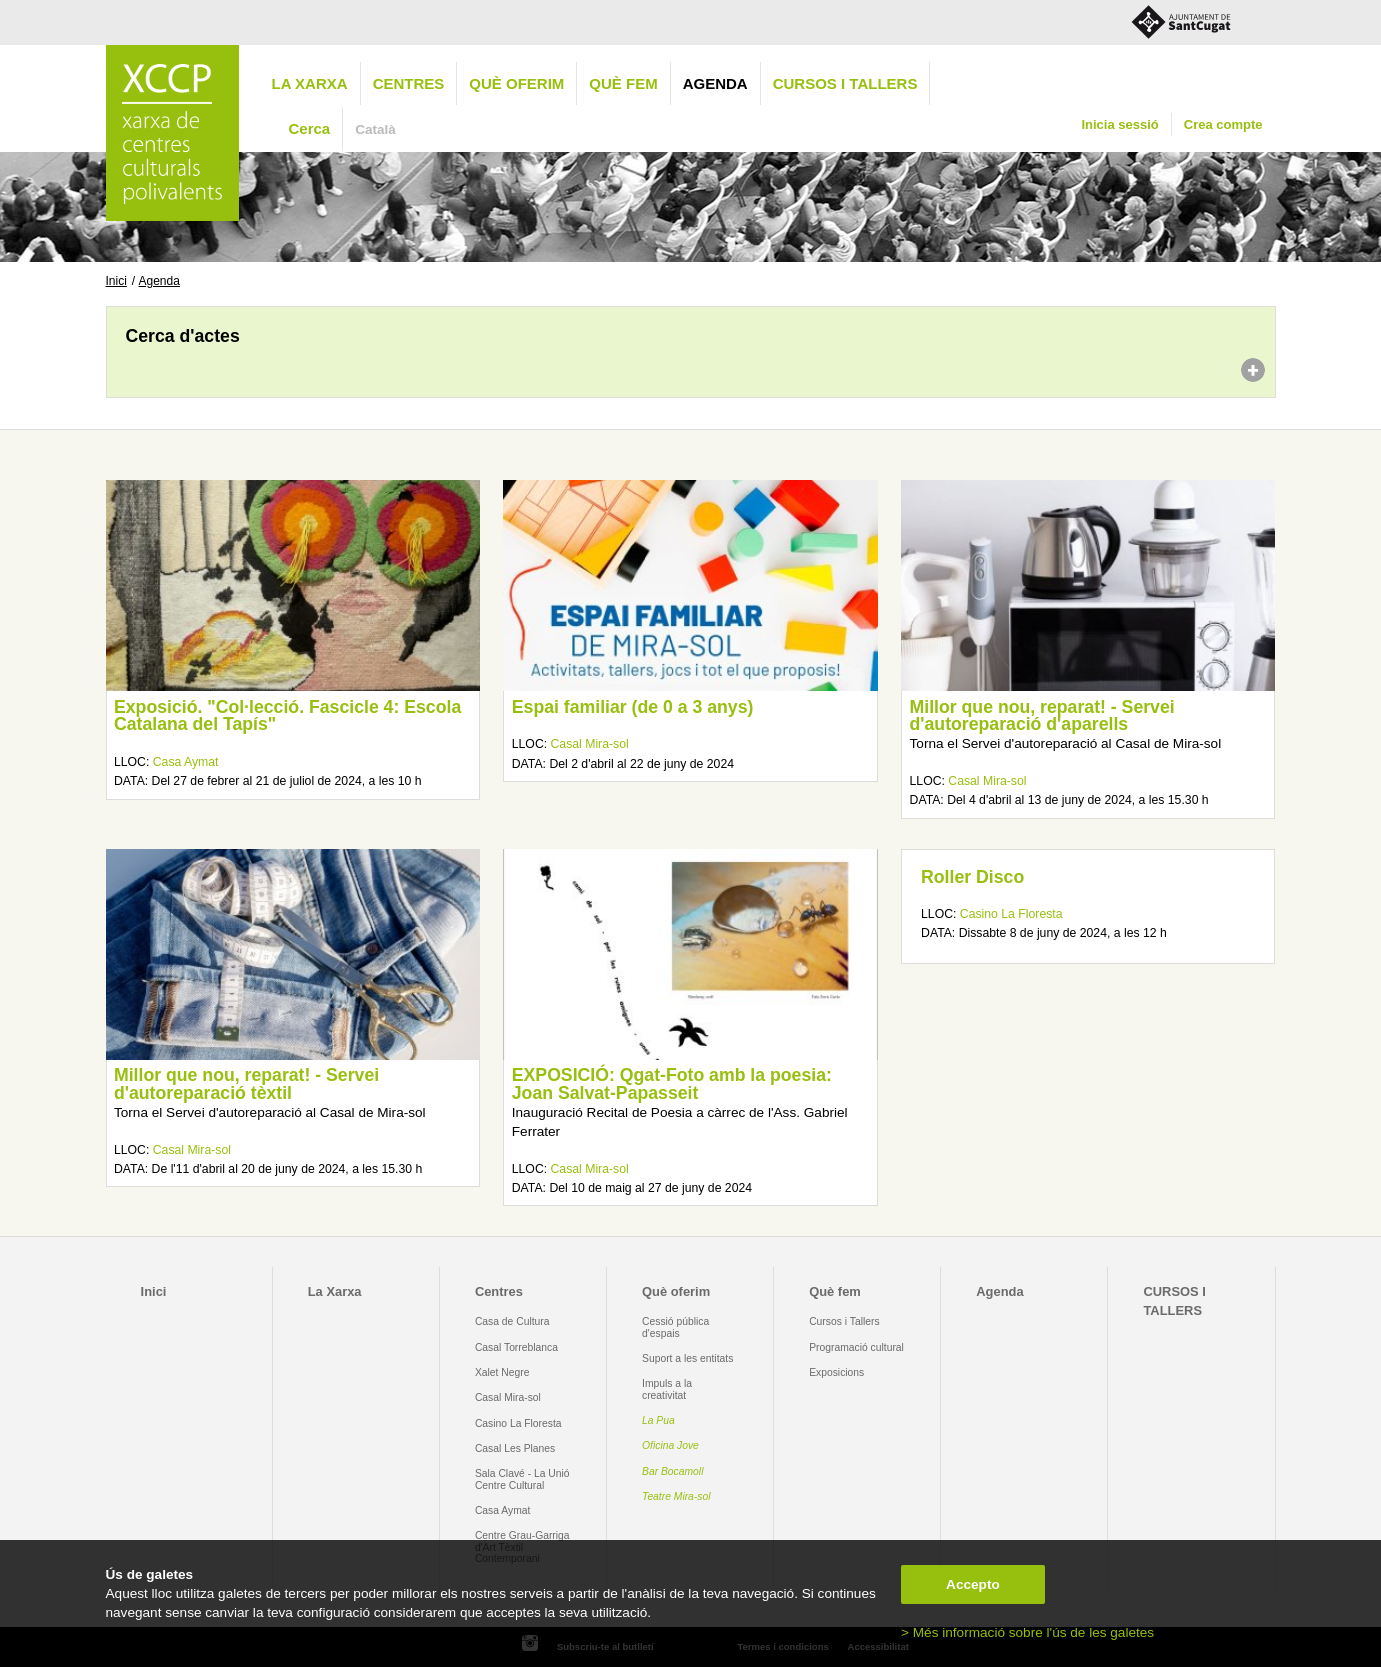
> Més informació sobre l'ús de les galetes (1027, 1632)
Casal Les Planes (515, 1448)
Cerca (310, 128)
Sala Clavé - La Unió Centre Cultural (522, 1479)
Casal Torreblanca (516, 1347)
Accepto (973, 1584)
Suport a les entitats (687, 1358)
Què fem (623, 83)
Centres (409, 83)
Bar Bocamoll (672, 1471)
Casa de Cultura (512, 1321)
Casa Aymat (186, 762)
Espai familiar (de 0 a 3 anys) (633, 707)
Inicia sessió (1119, 124)
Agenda (715, 83)
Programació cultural (856, 1347)
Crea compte (1223, 124)
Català (375, 129)
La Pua (658, 1420)
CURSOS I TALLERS (845, 83)
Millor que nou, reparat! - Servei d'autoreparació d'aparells (1042, 716)
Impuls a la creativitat (667, 1389)
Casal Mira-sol (590, 744)
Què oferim (516, 83)
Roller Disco (972, 877)
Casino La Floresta (1011, 914)
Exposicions (836, 1372)
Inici (116, 281)
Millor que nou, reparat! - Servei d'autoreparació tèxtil (246, 1084)
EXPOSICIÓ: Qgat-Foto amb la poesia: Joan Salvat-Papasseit (672, 1084)
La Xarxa (310, 83)
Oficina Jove (670, 1445)
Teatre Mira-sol (676, 1496)
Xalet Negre (502, 1372)
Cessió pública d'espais (675, 1327)
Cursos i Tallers (844, 1321)
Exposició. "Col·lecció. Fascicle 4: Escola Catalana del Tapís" (287, 716)
